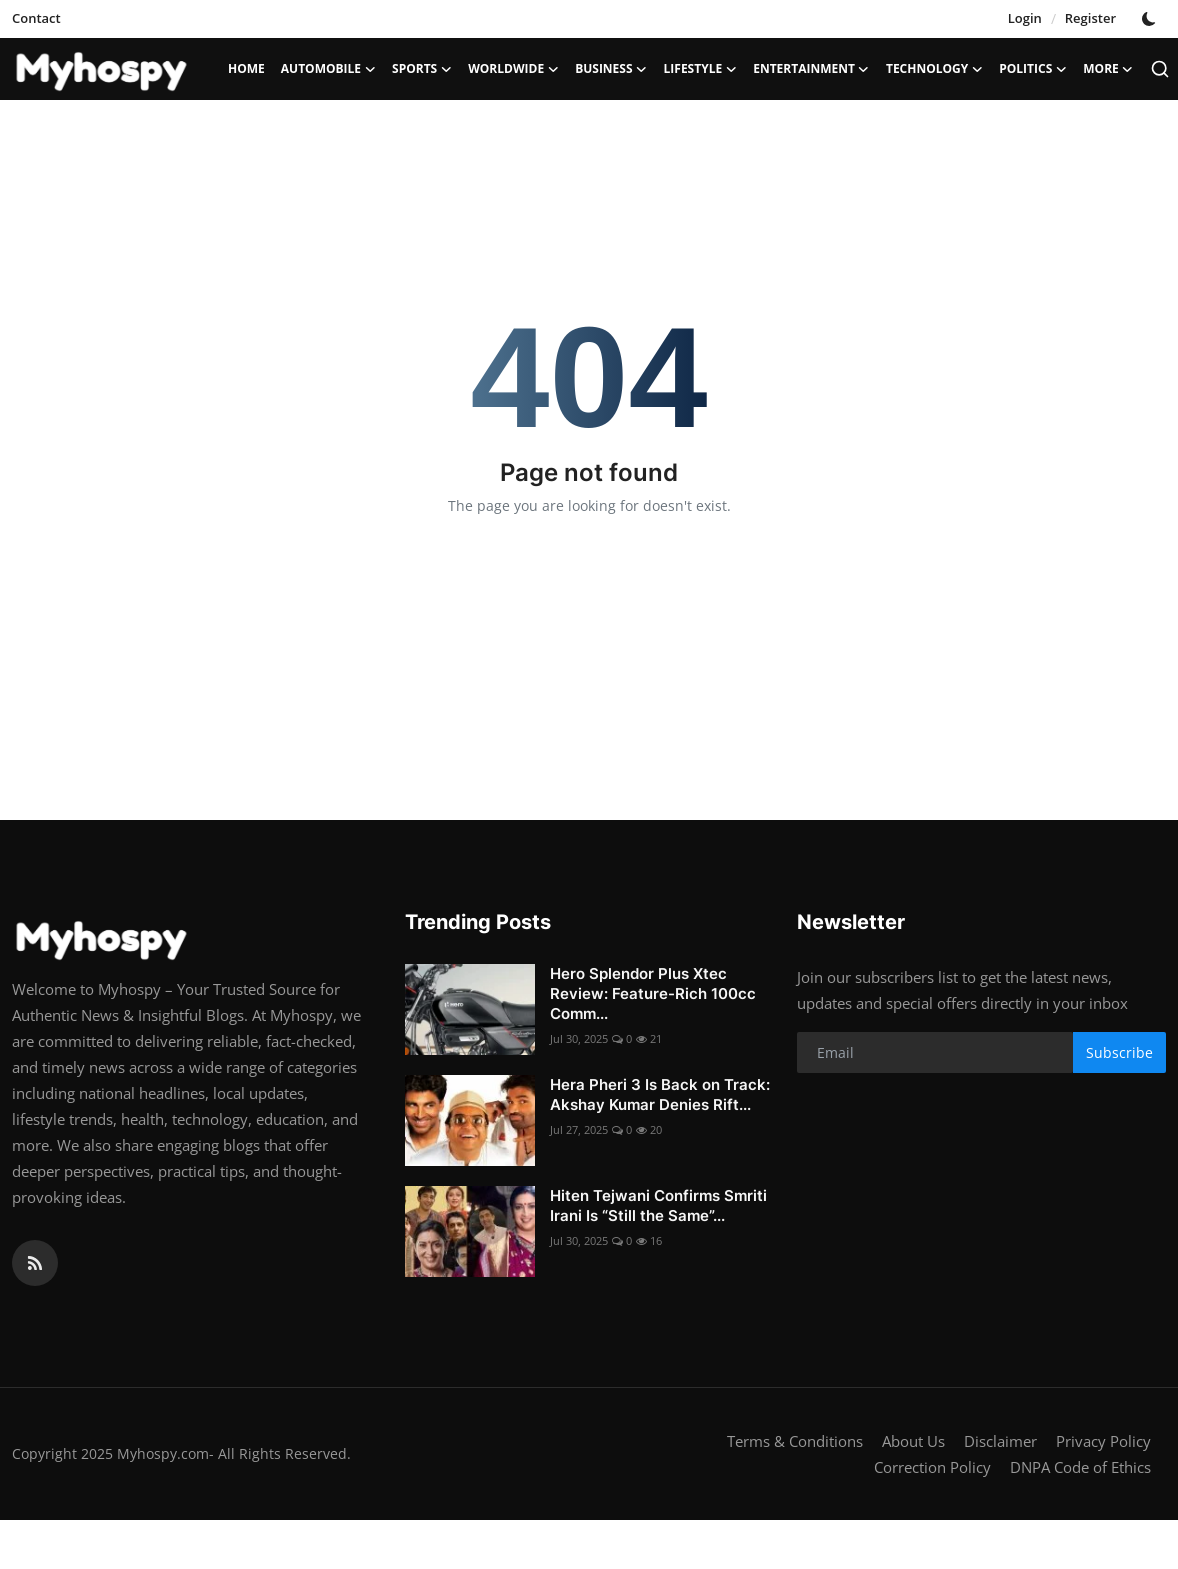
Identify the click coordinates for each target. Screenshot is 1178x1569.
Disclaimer (1000, 1441)
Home (246, 68)
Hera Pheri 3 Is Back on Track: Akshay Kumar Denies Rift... (660, 1094)
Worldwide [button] (513, 69)
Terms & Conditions (795, 1441)
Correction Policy (932, 1467)
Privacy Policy (1103, 1441)
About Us (913, 1441)
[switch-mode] (1151, 19)
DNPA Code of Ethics (1080, 1467)
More (1108, 69)
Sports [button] (422, 69)
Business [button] (611, 69)
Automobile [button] (328, 69)
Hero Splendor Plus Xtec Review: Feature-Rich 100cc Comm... (653, 993)
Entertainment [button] (811, 69)
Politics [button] (1033, 69)
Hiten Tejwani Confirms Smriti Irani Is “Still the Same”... (658, 1205)
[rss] (35, 1263)
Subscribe (1119, 1052)
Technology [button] (934, 69)
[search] (1160, 69)
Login (1025, 18)
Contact (36, 18)
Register (1090, 18)
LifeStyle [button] (701, 69)
